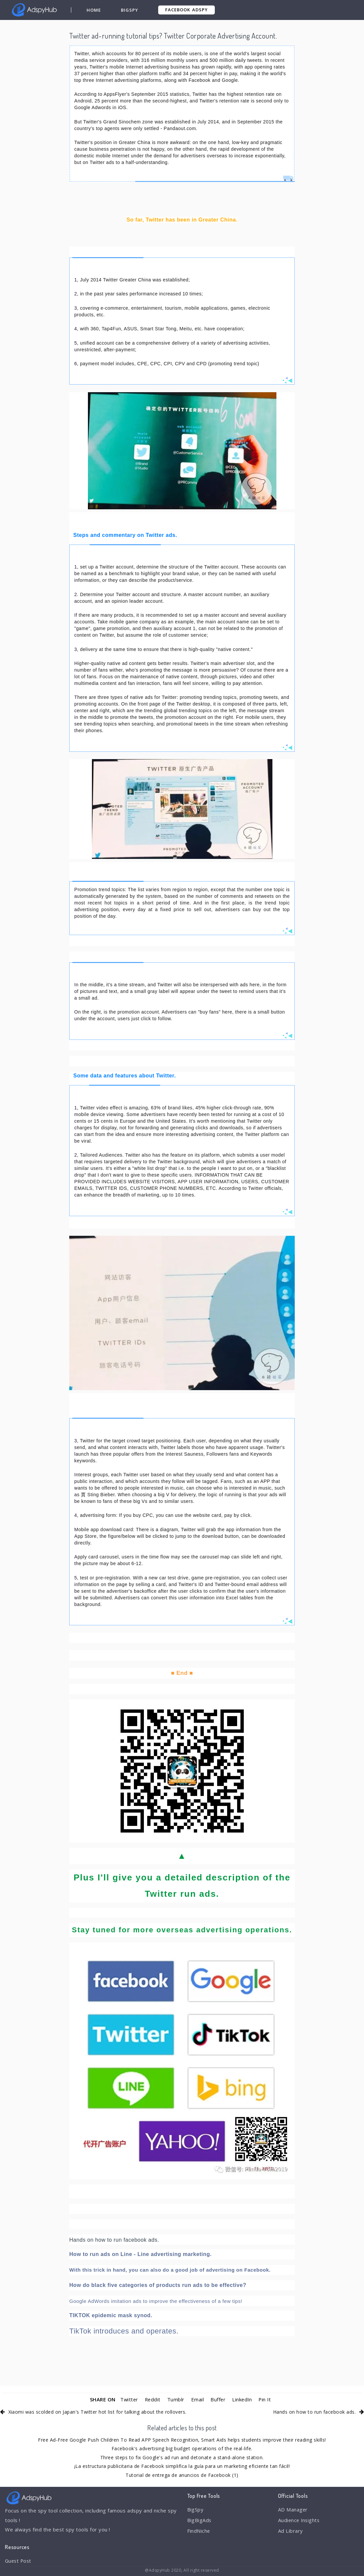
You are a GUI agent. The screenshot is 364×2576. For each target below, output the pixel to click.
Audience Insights (299, 2520)
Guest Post (19, 2561)
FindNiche (199, 2531)
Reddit (152, 2399)
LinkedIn (242, 2399)
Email (197, 2399)
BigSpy (129, 10)
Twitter (128, 2399)
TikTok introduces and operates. (124, 2331)
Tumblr (175, 2399)
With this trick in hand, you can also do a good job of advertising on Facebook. (170, 2270)
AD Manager (293, 2509)
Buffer (218, 2399)
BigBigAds (199, 2520)
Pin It (265, 2399)
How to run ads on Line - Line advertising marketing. (140, 2254)
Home (94, 10)
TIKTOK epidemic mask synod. (110, 2315)
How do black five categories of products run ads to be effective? (157, 2285)
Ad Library (290, 2531)
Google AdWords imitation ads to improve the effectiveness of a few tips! (155, 2301)
